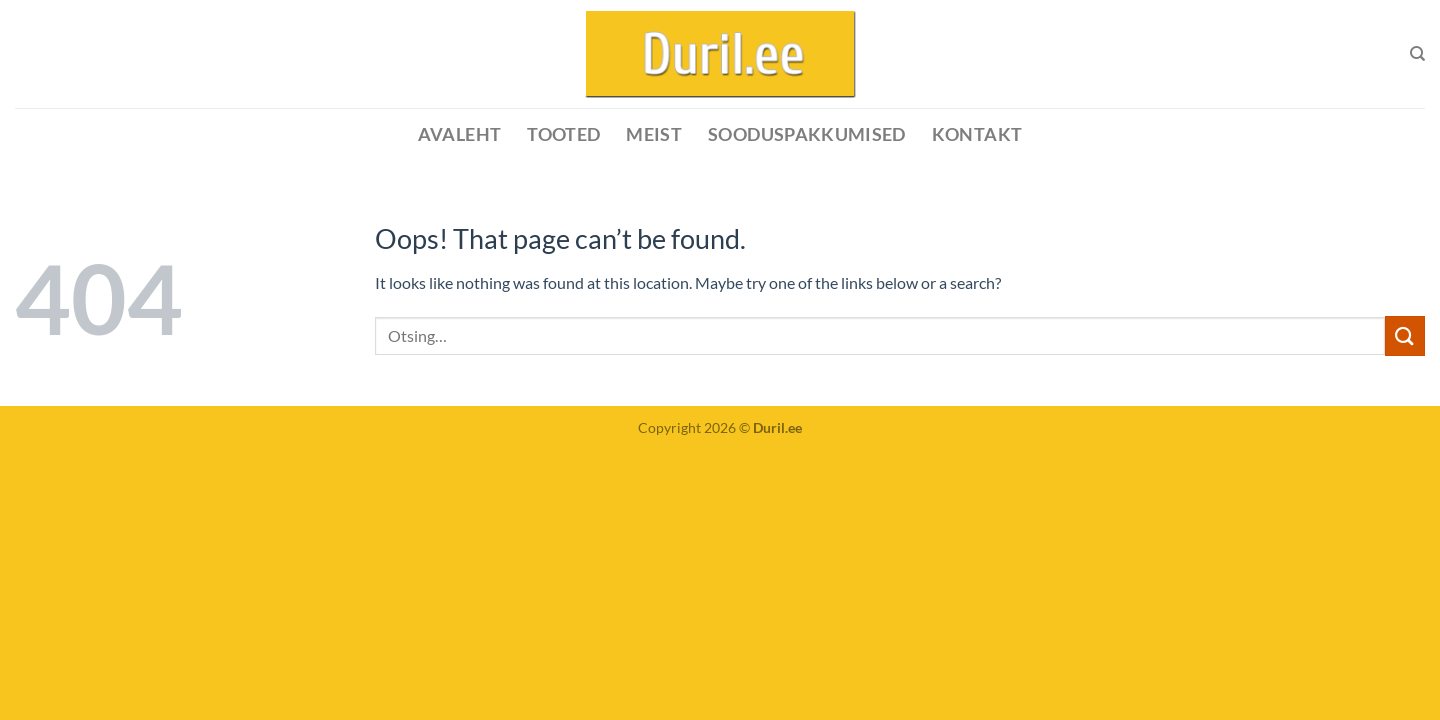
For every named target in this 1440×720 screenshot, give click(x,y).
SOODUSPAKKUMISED (807, 134)
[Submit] (1405, 335)
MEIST (654, 134)
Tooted (563, 134)
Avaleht (459, 134)
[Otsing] (1417, 54)
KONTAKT (977, 134)
